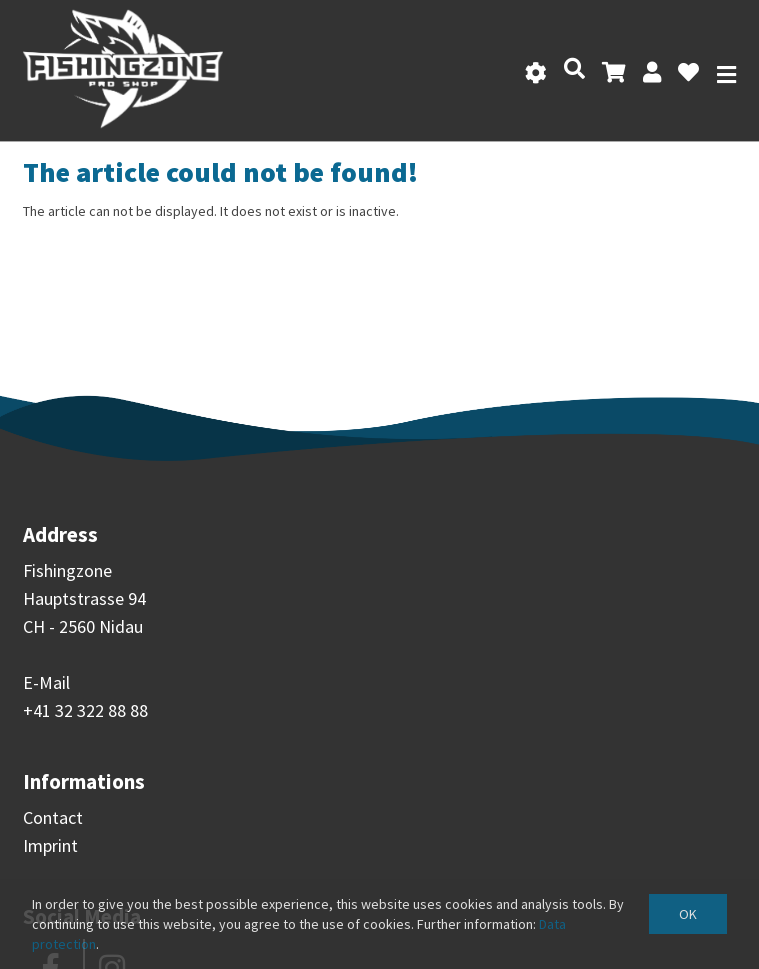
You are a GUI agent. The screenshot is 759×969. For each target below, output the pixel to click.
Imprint (50, 845)
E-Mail (46, 682)
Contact (53, 817)
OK (688, 914)
